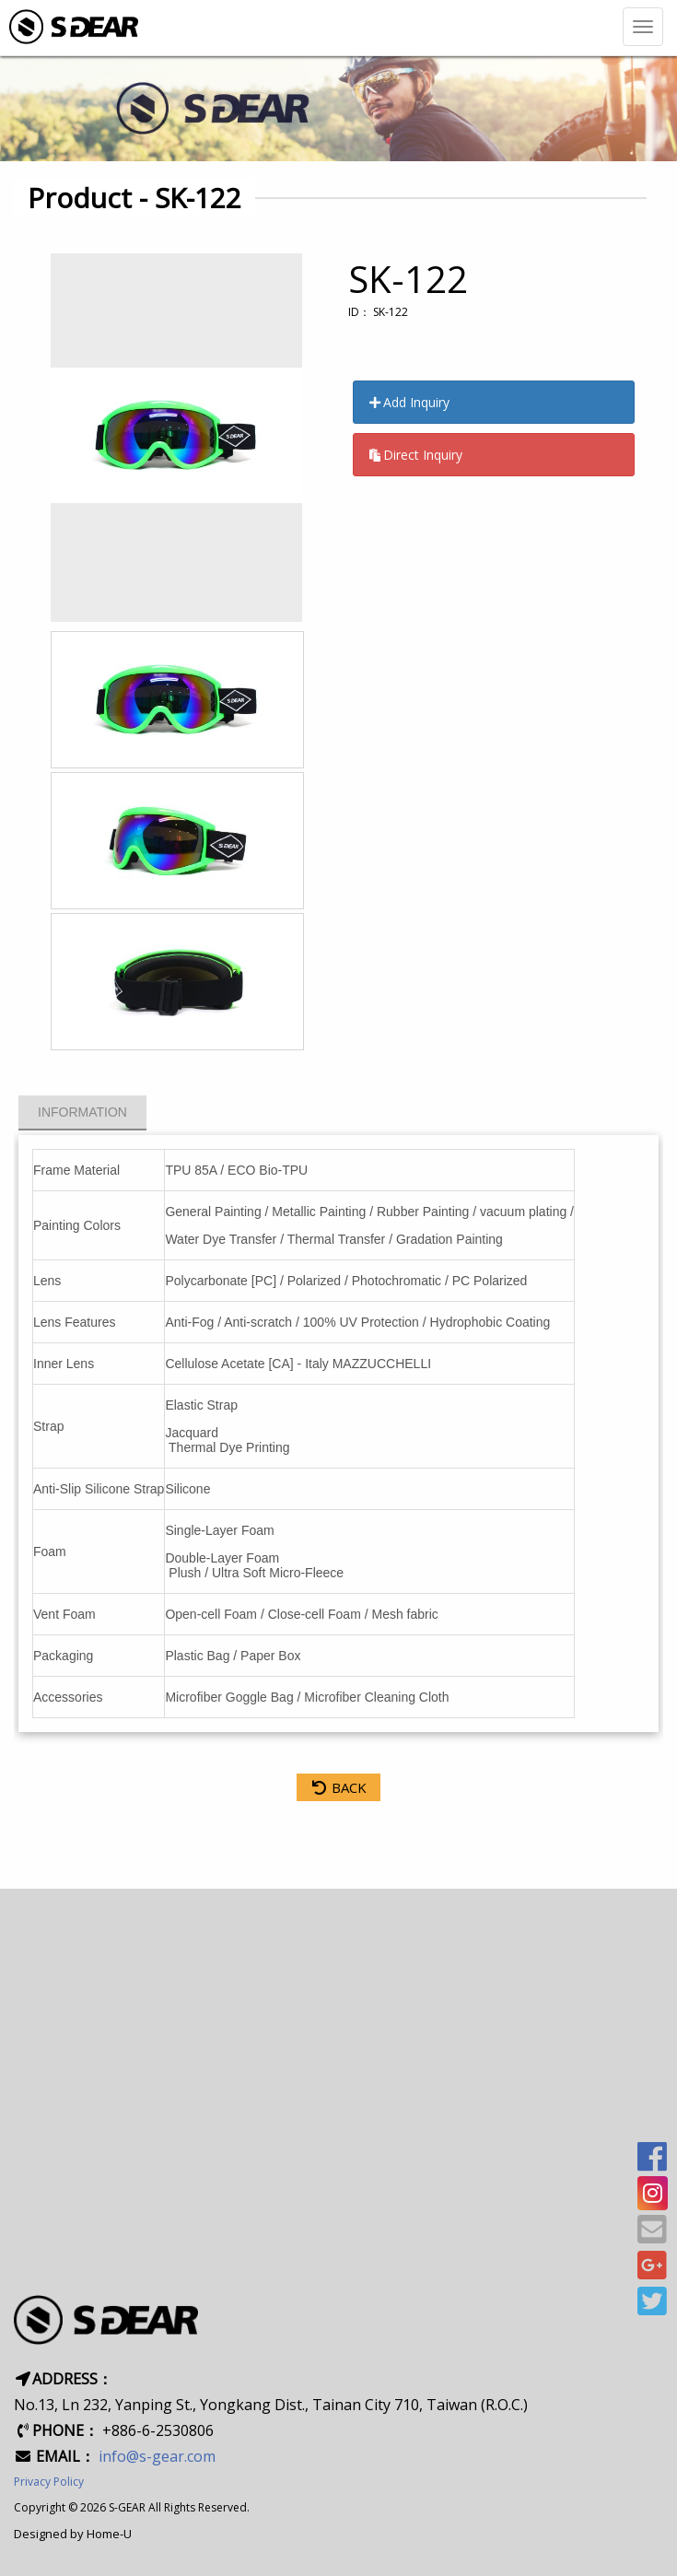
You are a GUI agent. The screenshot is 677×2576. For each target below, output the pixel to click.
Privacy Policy (49, 2481)
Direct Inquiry (415, 454)
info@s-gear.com (157, 2456)
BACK (338, 1787)
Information (82, 1112)
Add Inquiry (409, 402)
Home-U (109, 2533)
